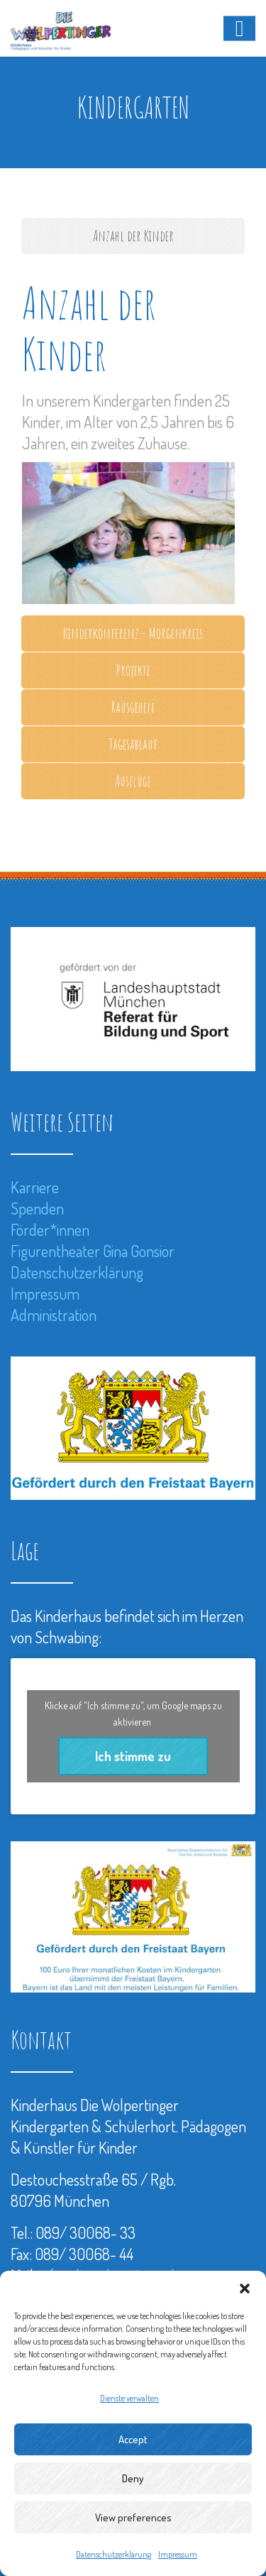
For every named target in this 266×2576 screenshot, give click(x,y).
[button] (245, 2288)
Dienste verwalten (129, 2398)
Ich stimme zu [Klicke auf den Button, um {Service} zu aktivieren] (133, 1756)
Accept (133, 2439)
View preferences (133, 2517)
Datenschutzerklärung (113, 2554)
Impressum (177, 2554)
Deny (133, 2478)
